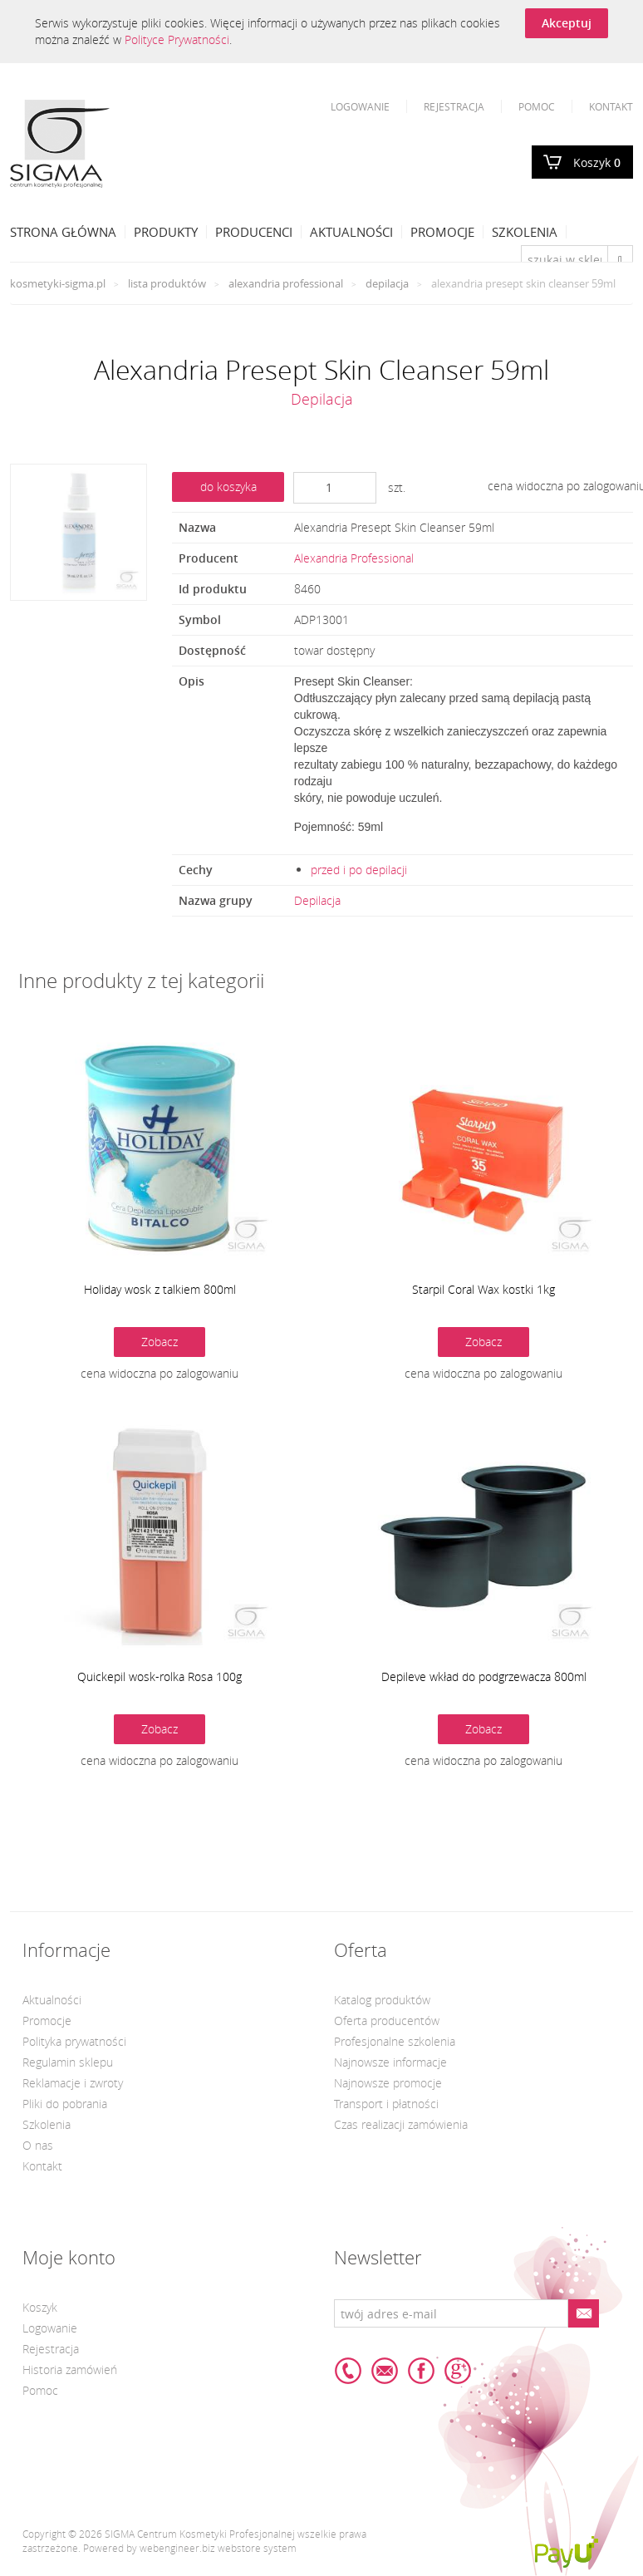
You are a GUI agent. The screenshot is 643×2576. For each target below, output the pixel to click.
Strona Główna (63, 231)
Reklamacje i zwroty (72, 2083)
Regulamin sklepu (67, 2062)
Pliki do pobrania (64, 2103)
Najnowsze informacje (390, 2062)
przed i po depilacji (359, 870)
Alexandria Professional (285, 283)
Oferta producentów (386, 2020)
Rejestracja (454, 106)
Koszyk (597, 162)
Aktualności (351, 231)
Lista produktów (167, 283)
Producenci (253, 231)
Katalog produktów (382, 2000)
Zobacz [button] (159, 1341)
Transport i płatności (386, 2103)
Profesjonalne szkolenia (394, 2041)
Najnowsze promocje (388, 2083)
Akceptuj (566, 23)
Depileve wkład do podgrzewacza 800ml (484, 1676)
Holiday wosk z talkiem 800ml (160, 1289)
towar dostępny (334, 650)
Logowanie (360, 106)
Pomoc (536, 106)
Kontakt (611, 106)
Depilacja (387, 283)
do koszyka (228, 486)
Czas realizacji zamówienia (401, 2124)
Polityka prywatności (74, 2041)
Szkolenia (524, 231)
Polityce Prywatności (177, 39)
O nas (37, 2145)
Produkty (166, 231)
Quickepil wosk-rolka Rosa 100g (159, 1676)
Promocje (442, 231)
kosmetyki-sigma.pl (58, 283)
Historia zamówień (69, 2369)
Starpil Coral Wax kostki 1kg (483, 1289)
